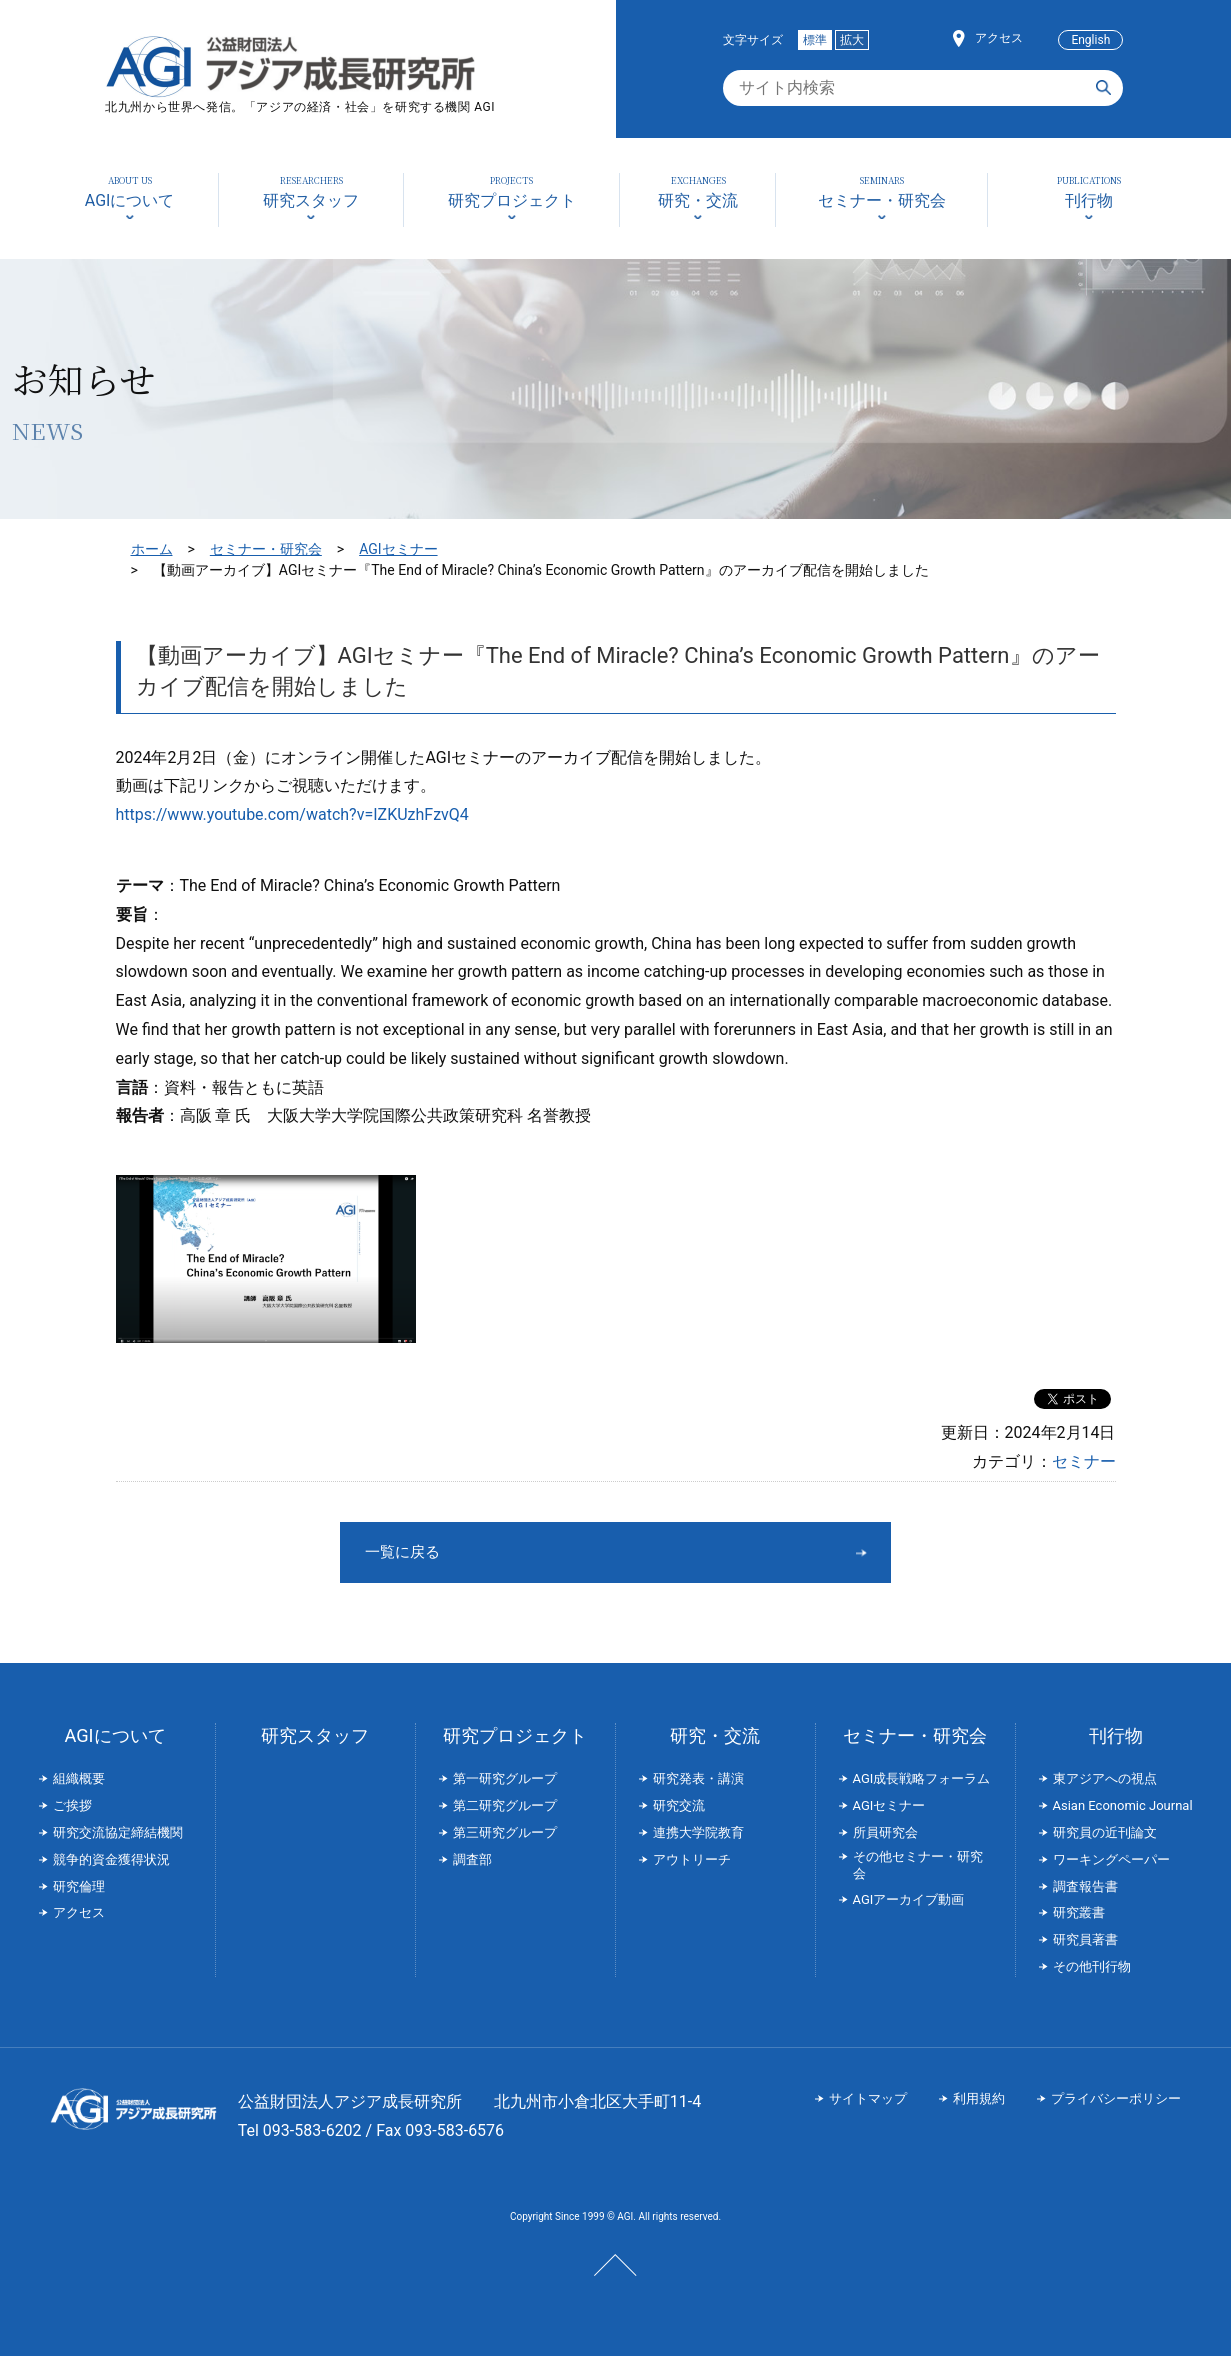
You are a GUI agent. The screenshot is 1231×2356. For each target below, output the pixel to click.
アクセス (999, 38)
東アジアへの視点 (1105, 1778)
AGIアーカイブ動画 (909, 1899)
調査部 (472, 1859)
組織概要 (79, 1778)
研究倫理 (79, 1886)
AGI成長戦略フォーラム (922, 1778)
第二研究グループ (505, 1805)
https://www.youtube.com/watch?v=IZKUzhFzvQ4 (292, 814)
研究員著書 (1085, 1939)
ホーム (152, 549)
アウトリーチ (692, 1859)
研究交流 (679, 1805)
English (1090, 40)
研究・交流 (715, 1735)
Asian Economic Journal (1123, 1805)
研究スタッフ (315, 1735)
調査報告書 (1085, 1886)
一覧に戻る (541, 1551)
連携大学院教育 (698, 1832)
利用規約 (979, 2098)
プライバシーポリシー (1116, 2098)
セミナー (1084, 1461)
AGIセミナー (398, 549)
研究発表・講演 (698, 1778)
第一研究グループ (505, 1778)
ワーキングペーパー (1111, 1859)
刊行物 (1116, 1735)
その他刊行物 (1092, 1966)
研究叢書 (1079, 1912)
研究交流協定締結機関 (118, 1832)
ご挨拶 (72, 1805)
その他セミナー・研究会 (918, 1865)
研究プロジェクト (515, 1735)
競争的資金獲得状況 (111, 1859)
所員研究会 (885, 1832)
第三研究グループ (505, 1832)
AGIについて (114, 1735)
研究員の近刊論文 (1105, 1832)
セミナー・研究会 (266, 549)
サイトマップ (868, 2098)
